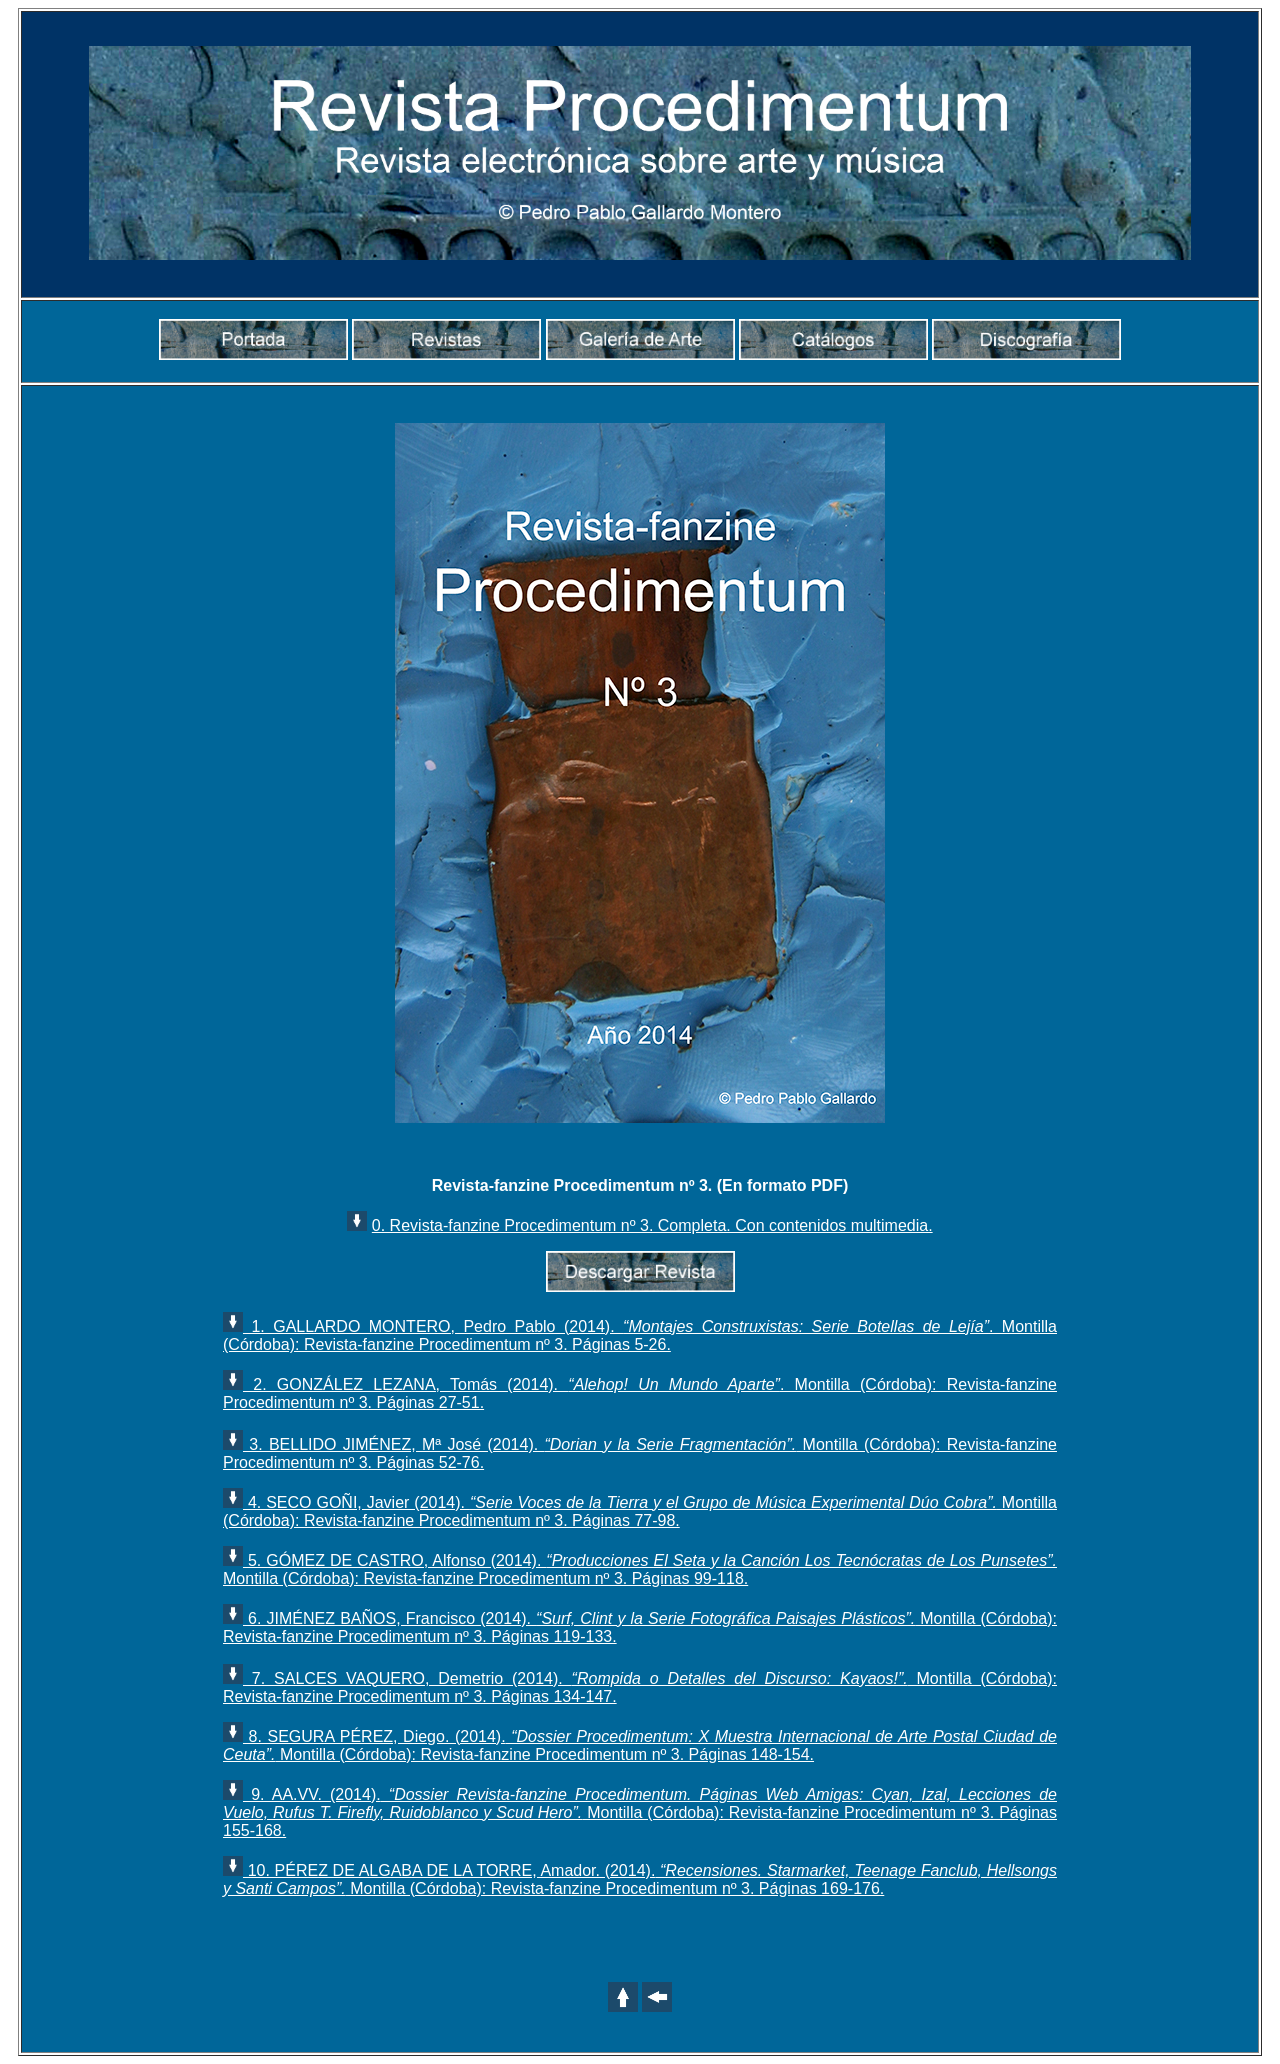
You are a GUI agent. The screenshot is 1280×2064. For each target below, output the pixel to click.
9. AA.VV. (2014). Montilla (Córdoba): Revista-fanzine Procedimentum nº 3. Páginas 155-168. (640, 1812)
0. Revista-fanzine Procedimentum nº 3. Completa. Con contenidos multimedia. (652, 1225)
